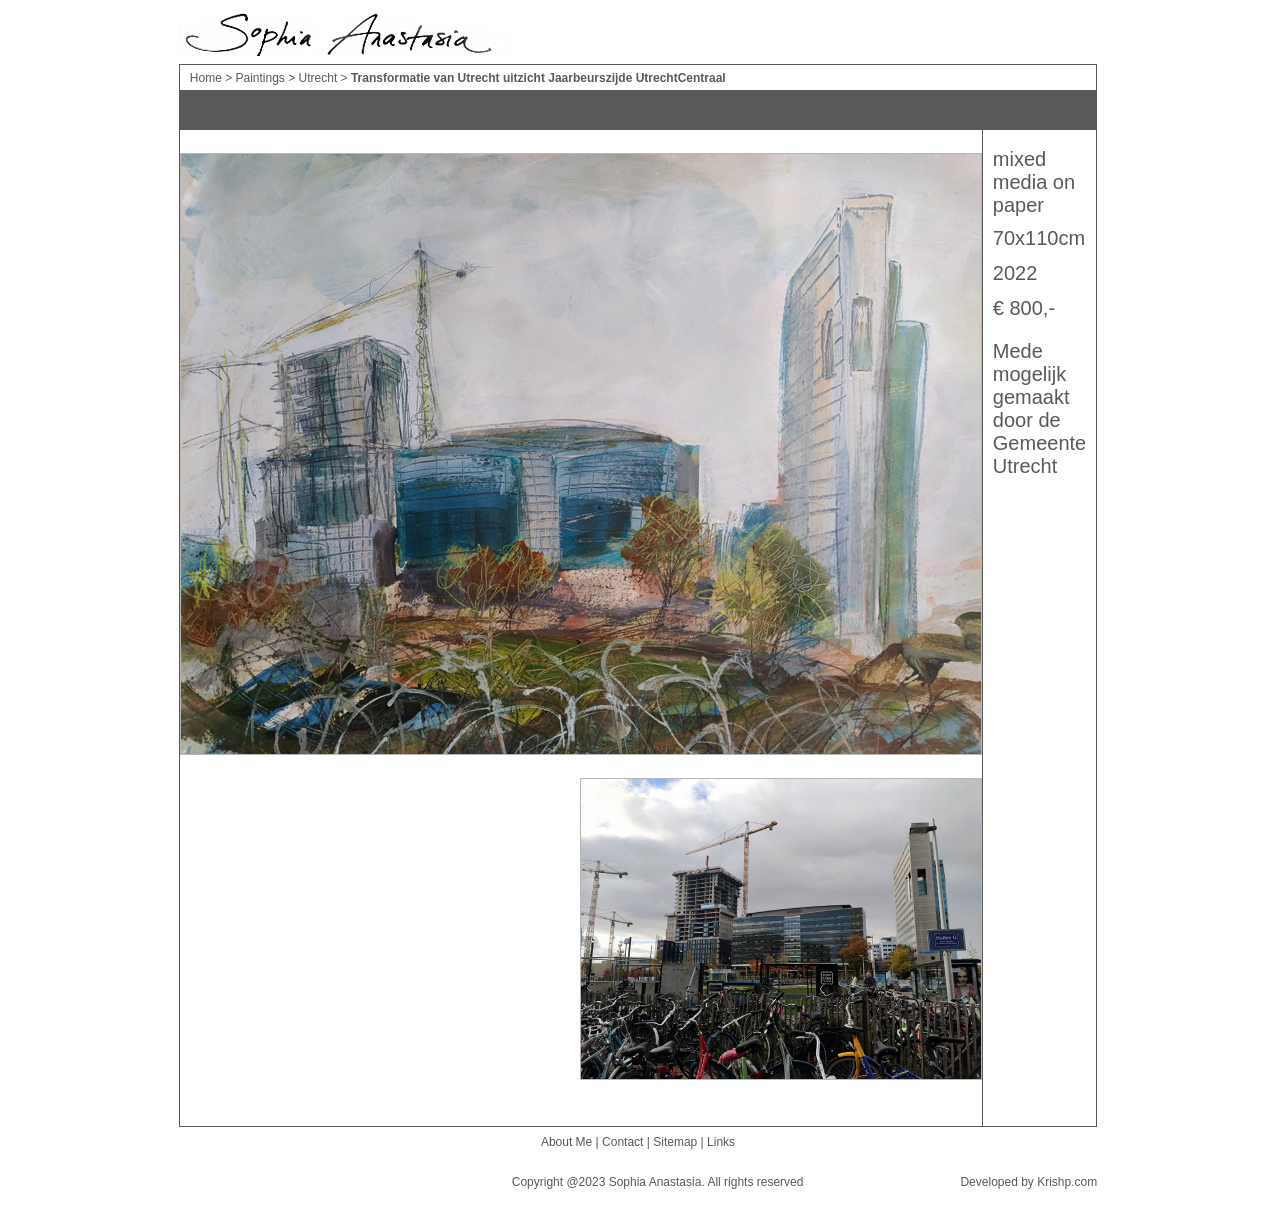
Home (207, 78)
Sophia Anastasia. (657, 1182)
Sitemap (675, 1142)
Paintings (261, 78)
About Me (566, 1142)
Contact (622, 1142)
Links (721, 1142)
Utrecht (320, 78)
